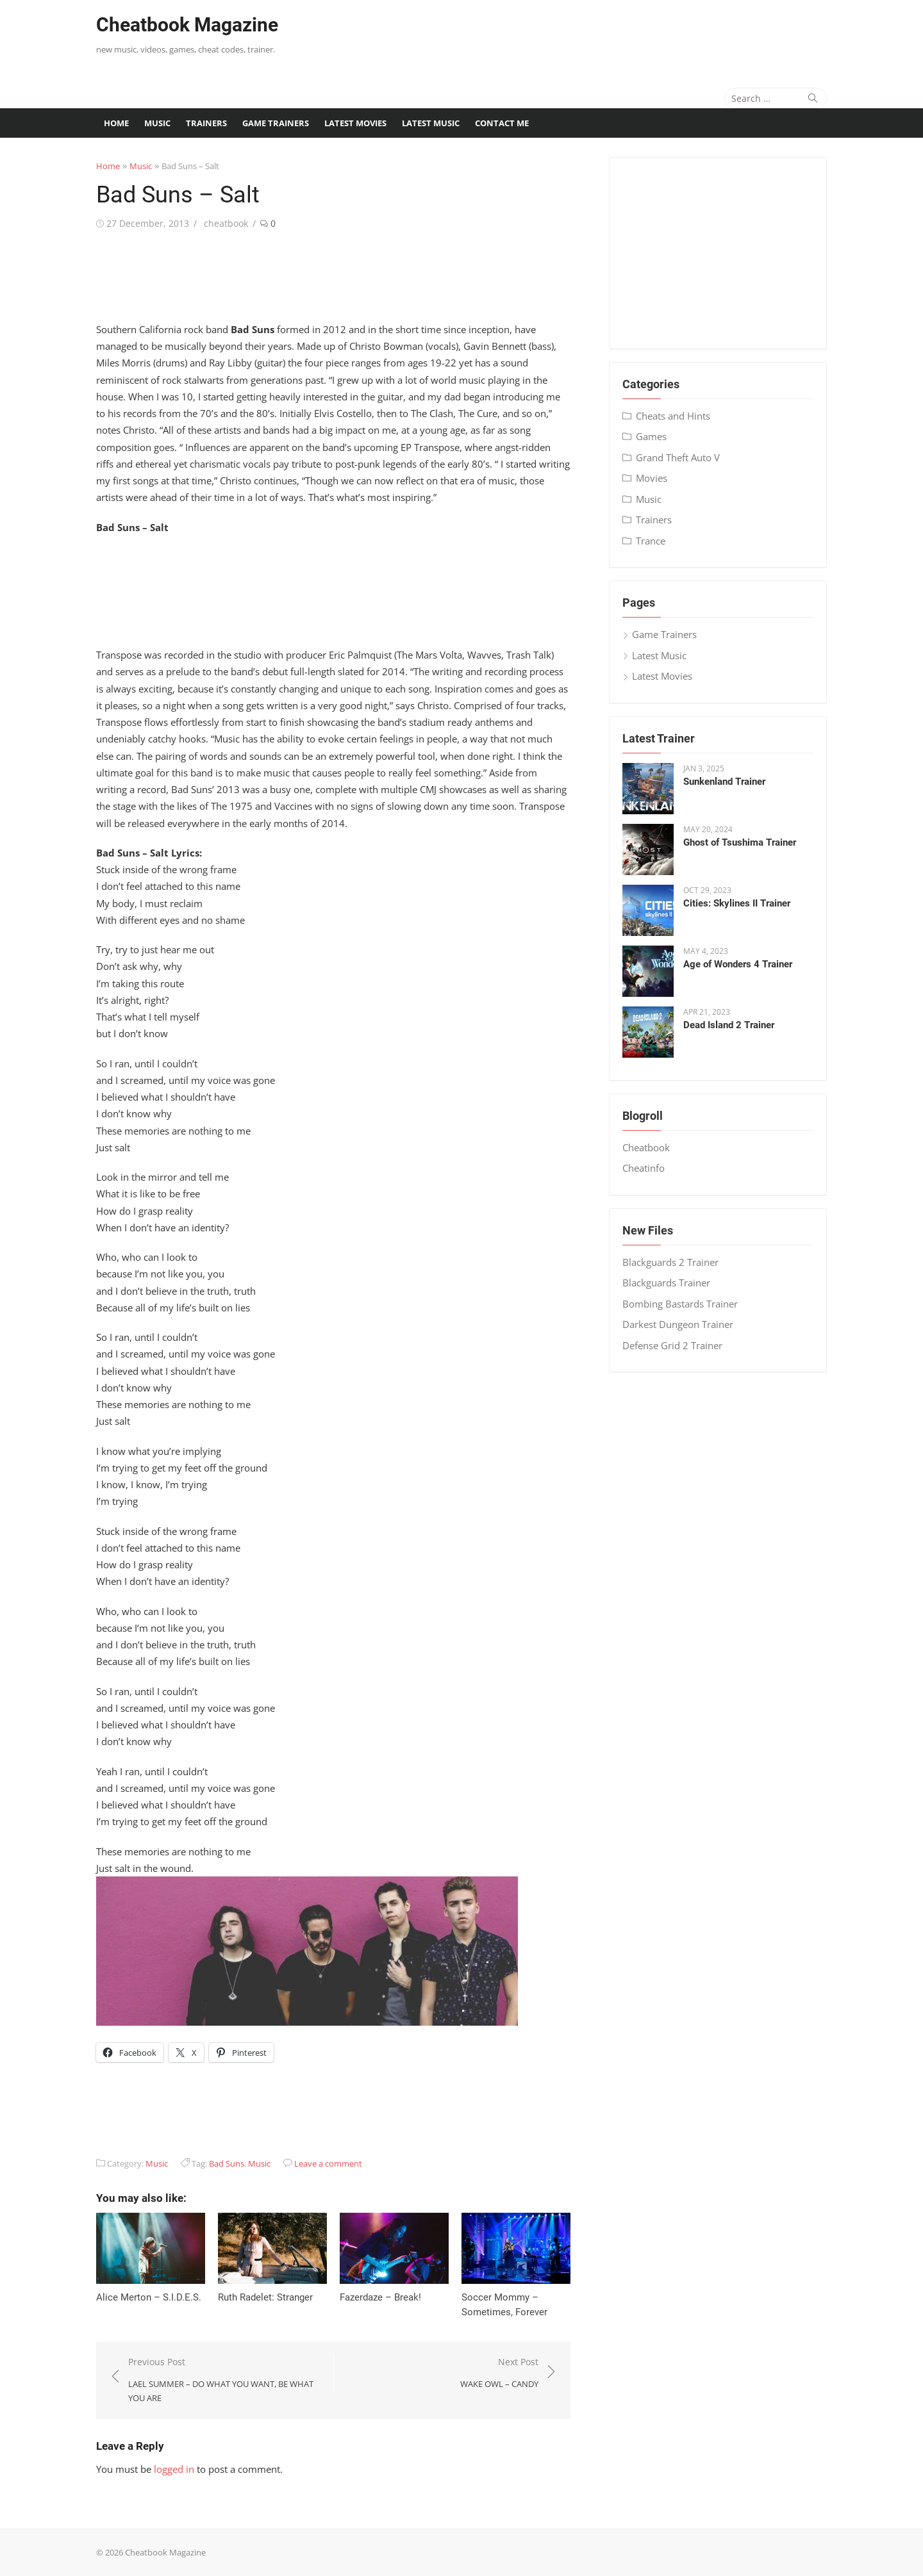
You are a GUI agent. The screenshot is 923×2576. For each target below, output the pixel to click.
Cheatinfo (643, 1167)
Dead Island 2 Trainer (728, 1025)
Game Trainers (275, 123)
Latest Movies (355, 123)
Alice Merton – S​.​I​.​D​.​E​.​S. (148, 2297)
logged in (174, 2469)
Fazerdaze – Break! (380, 2297)
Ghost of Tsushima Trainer (739, 842)
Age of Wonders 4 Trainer (737, 964)
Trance (650, 540)
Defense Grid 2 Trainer (672, 1345)
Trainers (206, 123)
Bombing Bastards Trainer (680, 1303)
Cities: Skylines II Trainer (736, 903)
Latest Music (431, 123)
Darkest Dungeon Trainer (677, 1324)
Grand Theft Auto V (678, 457)
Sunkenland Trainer (724, 781)
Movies (651, 478)
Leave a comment (328, 2163)
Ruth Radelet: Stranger (265, 2297)
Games (651, 436)
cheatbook (226, 223)
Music (157, 123)
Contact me (502, 123)
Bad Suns (226, 2163)
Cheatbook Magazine (187, 24)
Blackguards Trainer (666, 1282)
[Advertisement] (593, 35)
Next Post (499, 2373)
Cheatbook (646, 1147)
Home (116, 123)
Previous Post (224, 2381)
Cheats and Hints (673, 415)
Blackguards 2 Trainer (670, 1262)
